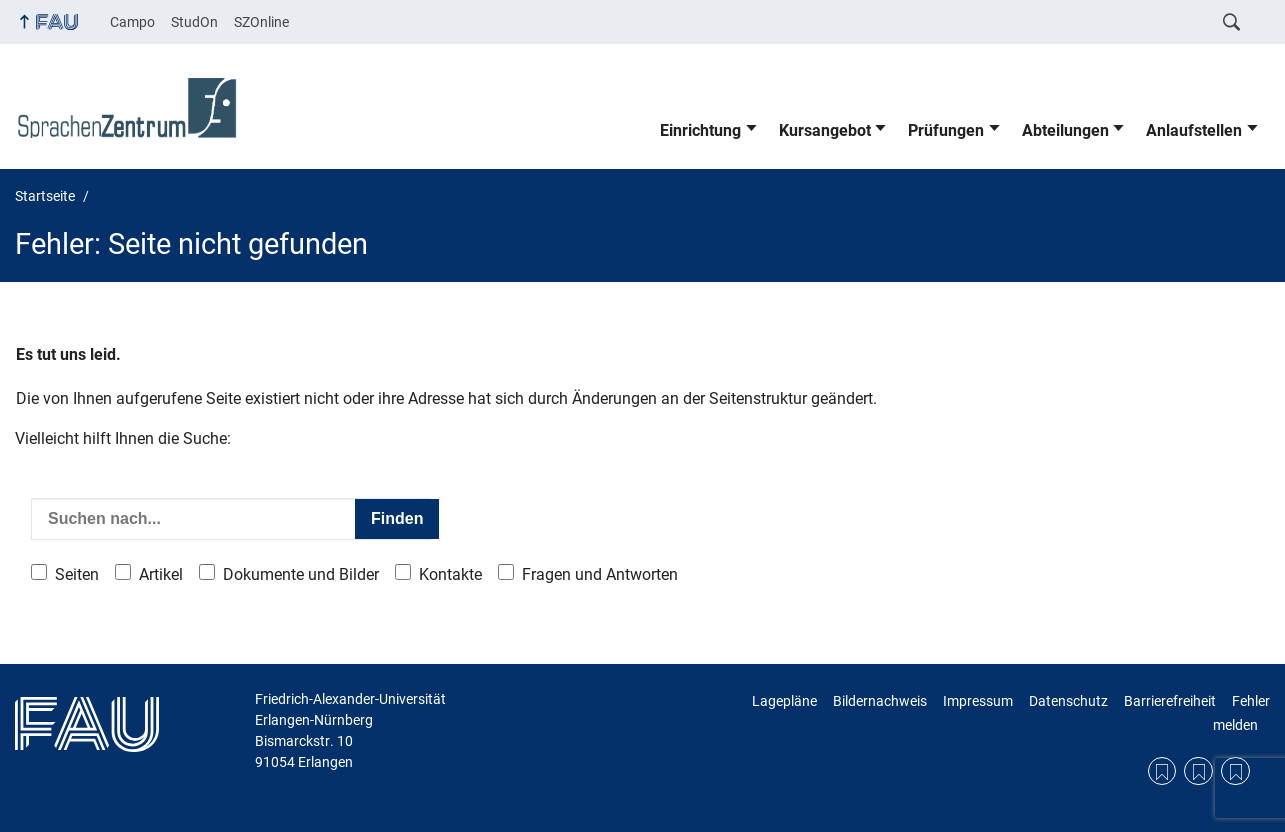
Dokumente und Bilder (301, 574)
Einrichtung (700, 130)
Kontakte (450, 574)
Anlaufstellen (1194, 130)
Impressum (978, 701)
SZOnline (261, 22)
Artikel (161, 574)
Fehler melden (1241, 713)
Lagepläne (784, 701)
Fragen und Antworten (600, 574)
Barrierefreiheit (1170, 701)
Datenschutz (1068, 701)
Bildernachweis (880, 701)
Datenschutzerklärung (1198, 771)
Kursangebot (825, 130)
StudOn (194, 22)
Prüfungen (946, 130)
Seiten (77, 574)
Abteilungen (1065, 130)
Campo (132, 22)
